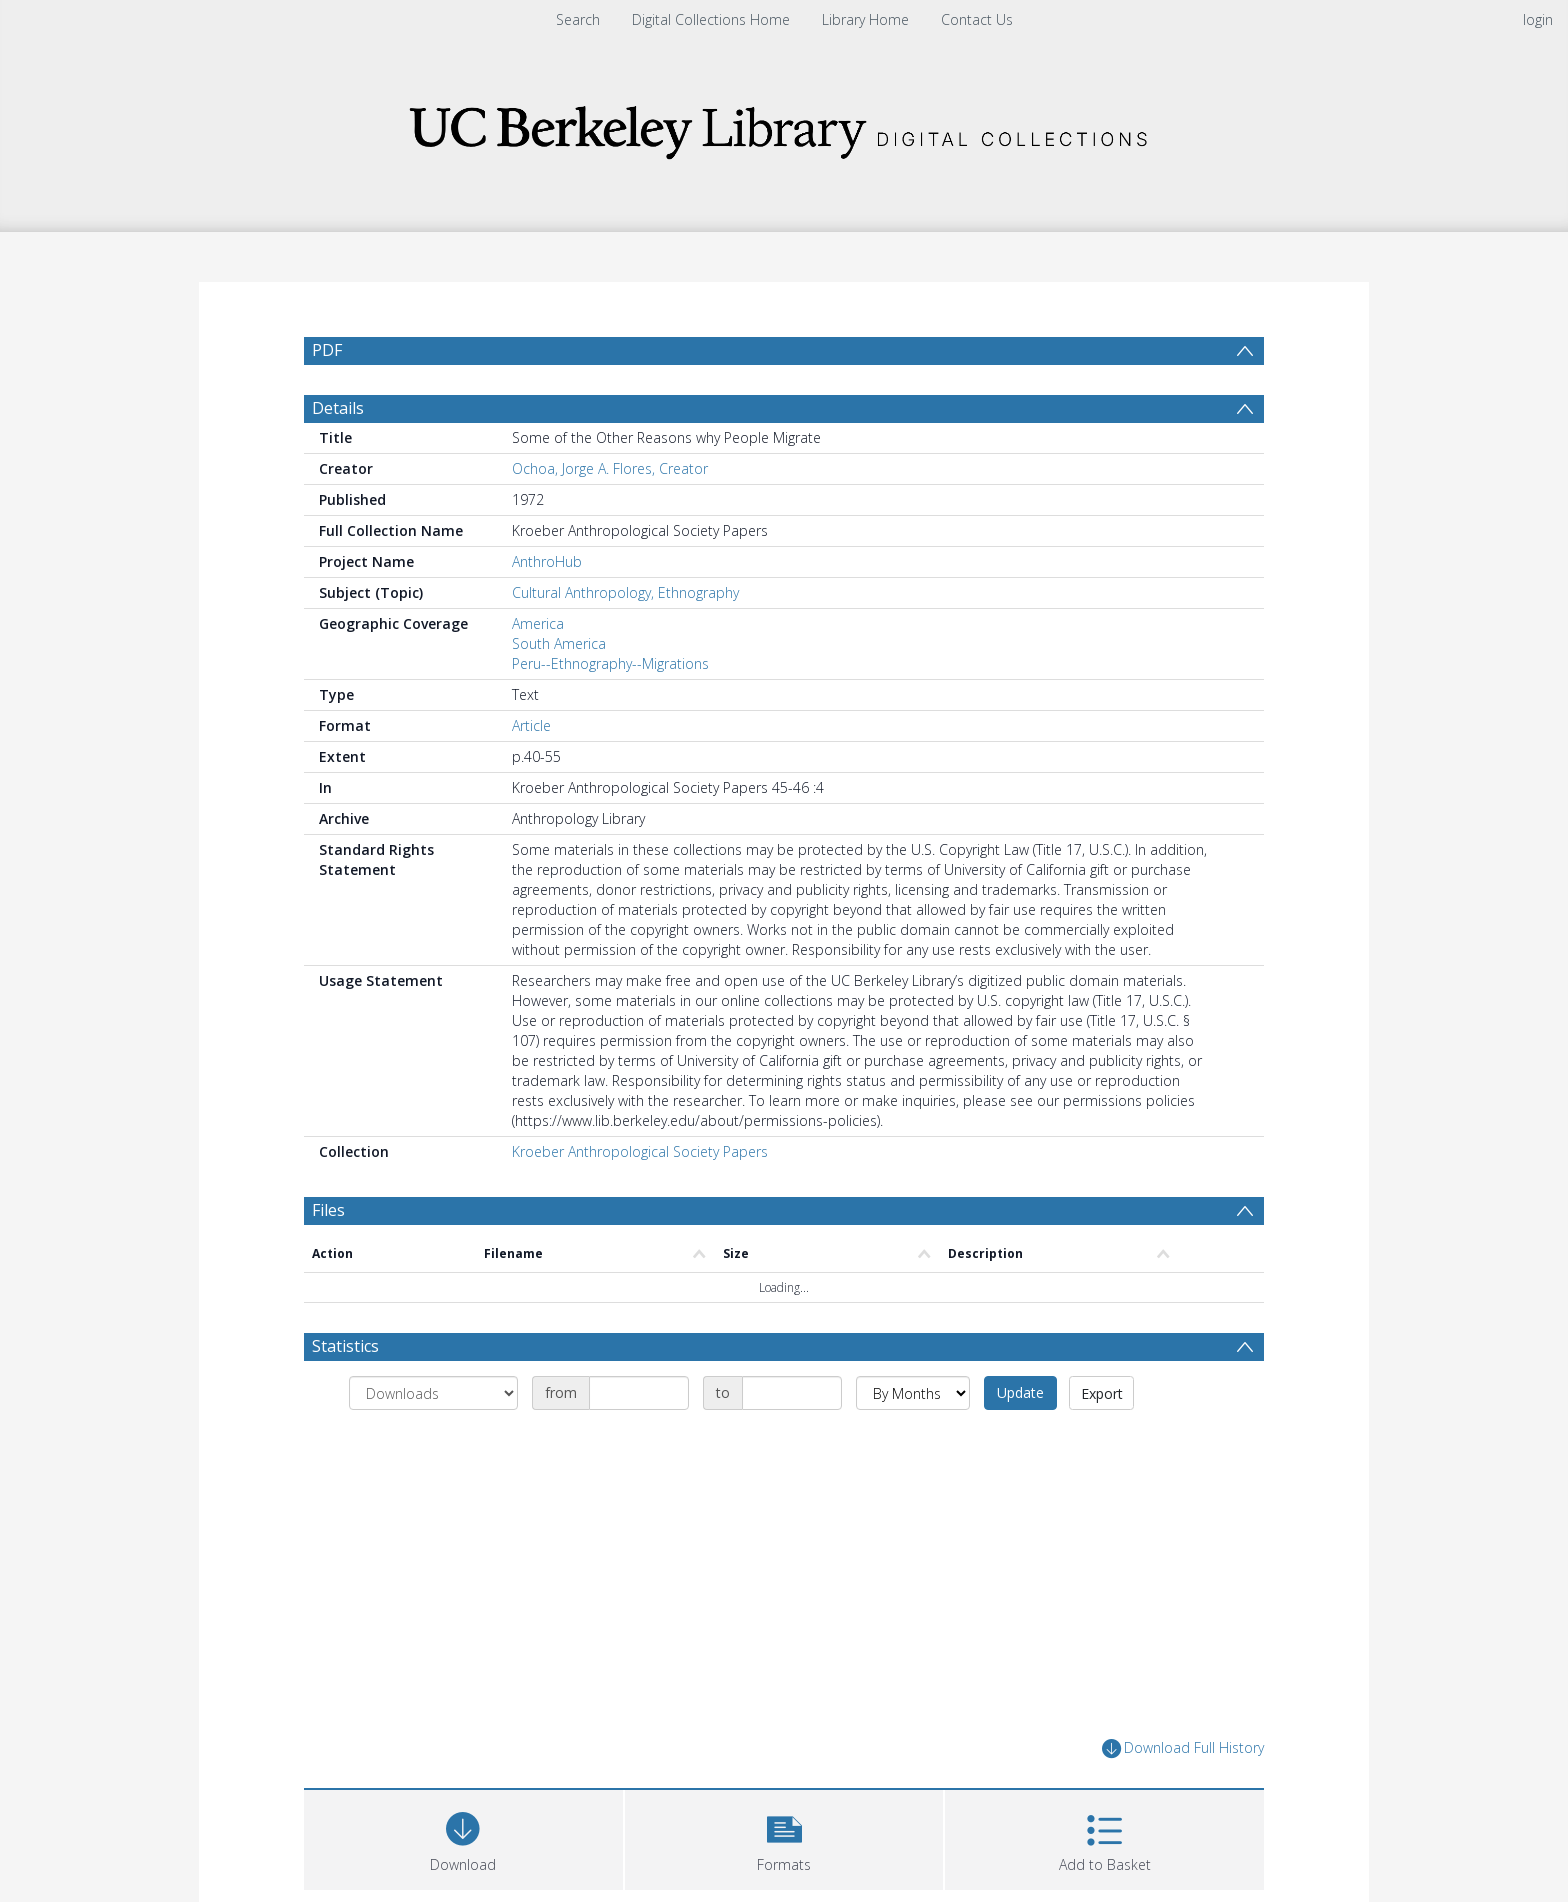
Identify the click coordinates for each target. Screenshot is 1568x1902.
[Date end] (792, 1441)
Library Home (865, 19)
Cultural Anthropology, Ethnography (625, 640)
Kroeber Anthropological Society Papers (640, 1199)
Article (531, 773)
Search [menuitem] (578, 19)
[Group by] (433, 1441)
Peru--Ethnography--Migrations (610, 711)
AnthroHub (547, 609)
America (538, 671)
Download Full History (1183, 1796)
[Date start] (639, 1441)
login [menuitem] (1538, 19)
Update (1020, 1440)
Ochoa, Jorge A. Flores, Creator (610, 516)
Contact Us (977, 19)
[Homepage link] (784, 126)
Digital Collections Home (711, 19)
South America (559, 691)
